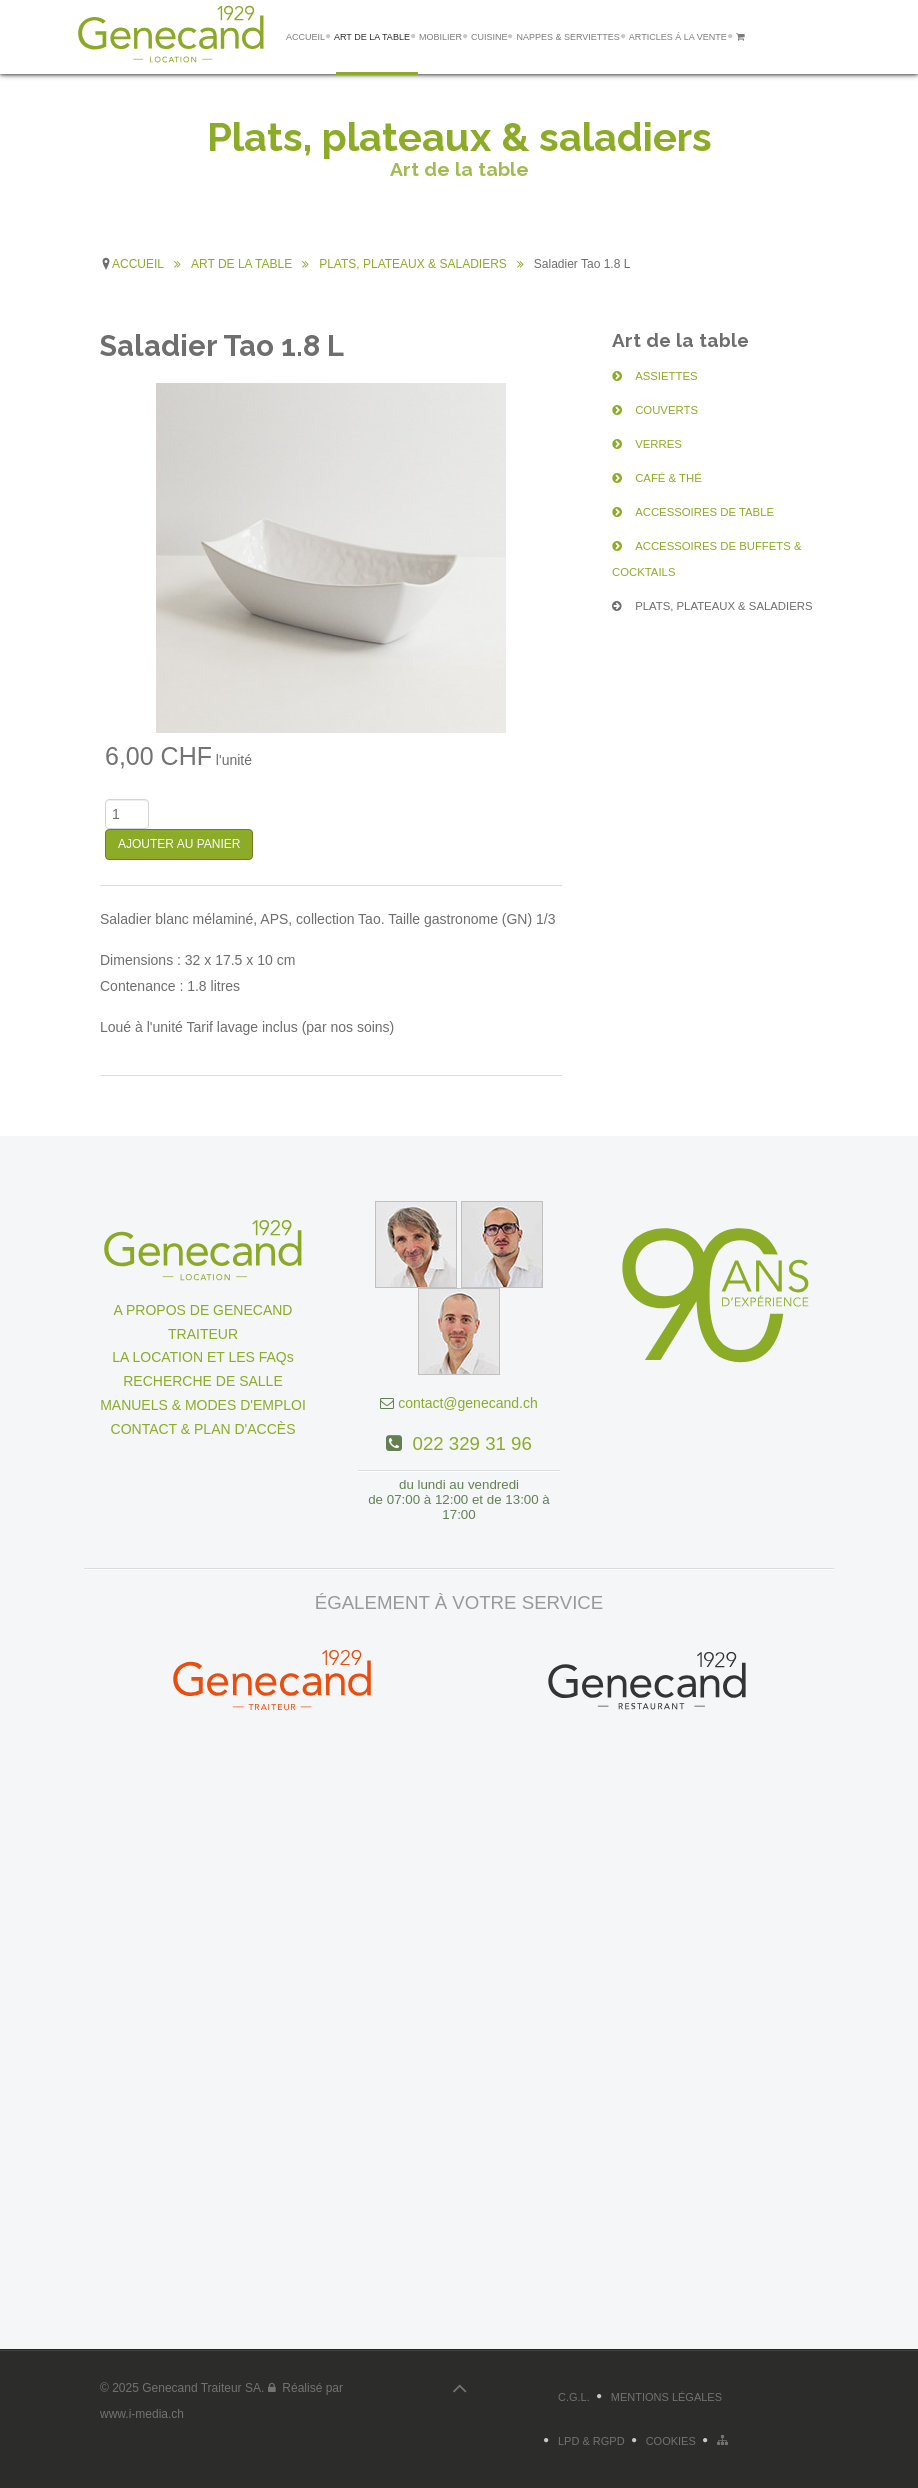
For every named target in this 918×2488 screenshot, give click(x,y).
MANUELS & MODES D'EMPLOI (203, 1405)
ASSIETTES (656, 376)
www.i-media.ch (142, 2414)
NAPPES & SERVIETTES (567, 37)
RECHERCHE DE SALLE (203, 1381)
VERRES (650, 444)
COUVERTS (656, 410)
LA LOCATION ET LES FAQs (203, 1357)
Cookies (671, 2441)
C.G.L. (574, 2397)
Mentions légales (666, 2397)
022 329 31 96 (467, 1443)
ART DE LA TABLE (372, 37)
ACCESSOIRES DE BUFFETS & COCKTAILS (723, 546)
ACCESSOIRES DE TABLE (686, 512)
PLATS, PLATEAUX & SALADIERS (701, 580)
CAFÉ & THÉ (657, 478)
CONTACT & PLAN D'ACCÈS (203, 1429)
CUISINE (489, 37)
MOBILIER (440, 37)
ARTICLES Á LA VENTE (678, 37)
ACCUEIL (305, 37)
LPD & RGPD (591, 2441)
